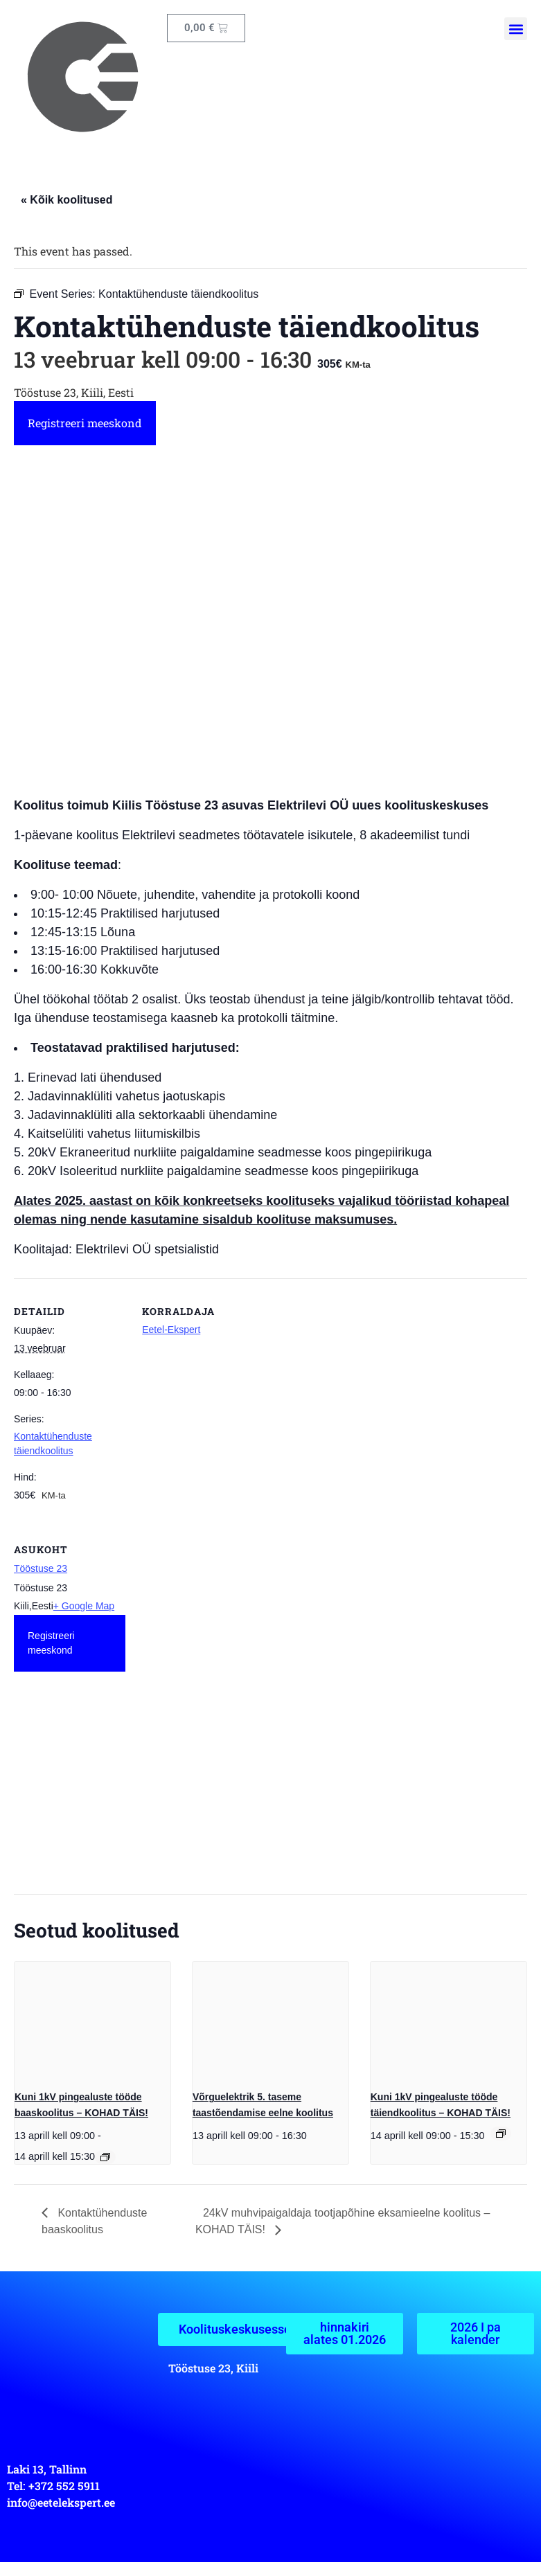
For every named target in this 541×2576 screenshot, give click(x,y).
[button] (515, 28)
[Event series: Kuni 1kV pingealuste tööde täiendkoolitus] (501, 2133)
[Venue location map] (78, 1794)
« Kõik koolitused (66, 200)
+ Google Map (83, 1605)
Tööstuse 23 (40, 1568)
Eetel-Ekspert (171, 1329)
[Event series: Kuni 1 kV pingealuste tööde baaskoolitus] (105, 2157)
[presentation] (92, 2020)
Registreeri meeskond (85, 422)
